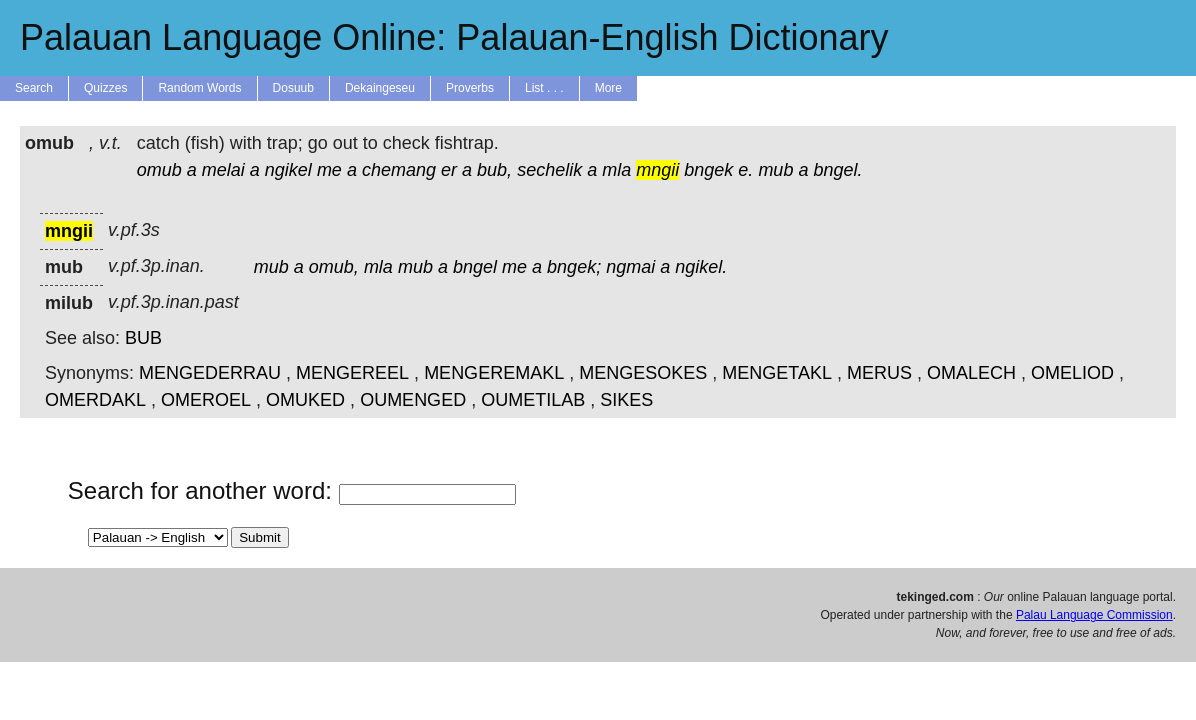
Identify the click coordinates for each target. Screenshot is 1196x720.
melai (223, 170)
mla (616, 170)
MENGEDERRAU (210, 373)
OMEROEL (206, 400)
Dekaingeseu (380, 88)
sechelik (549, 170)
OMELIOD (1072, 373)
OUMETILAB (533, 400)
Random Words (199, 88)
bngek (708, 170)
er (449, 170)
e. (745, 170)
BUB (143, 338)
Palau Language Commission (1094, 615)
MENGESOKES (643, 373)
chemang (399, 170)
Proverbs (470, 88)
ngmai (630, 267)
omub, (334, 267)
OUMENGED (413, 400)
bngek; (574, 267)
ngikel (288, 170)
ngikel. (701, 267)
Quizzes (105, 88)
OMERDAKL (95, 400)
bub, (494, 170)
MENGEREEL (352, 373)
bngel (475, 267)
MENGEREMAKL (494, 373)
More (608, 88)
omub (159, 170)
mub (775, 170)
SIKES (626, 400)
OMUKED (305, 400)
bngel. (837, 170)
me (329, 170)
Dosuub (293, 88)
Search (34, 88)
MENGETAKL (777, 373)
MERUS (879, 373)
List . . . (544, 88)
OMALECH (971, 373)
